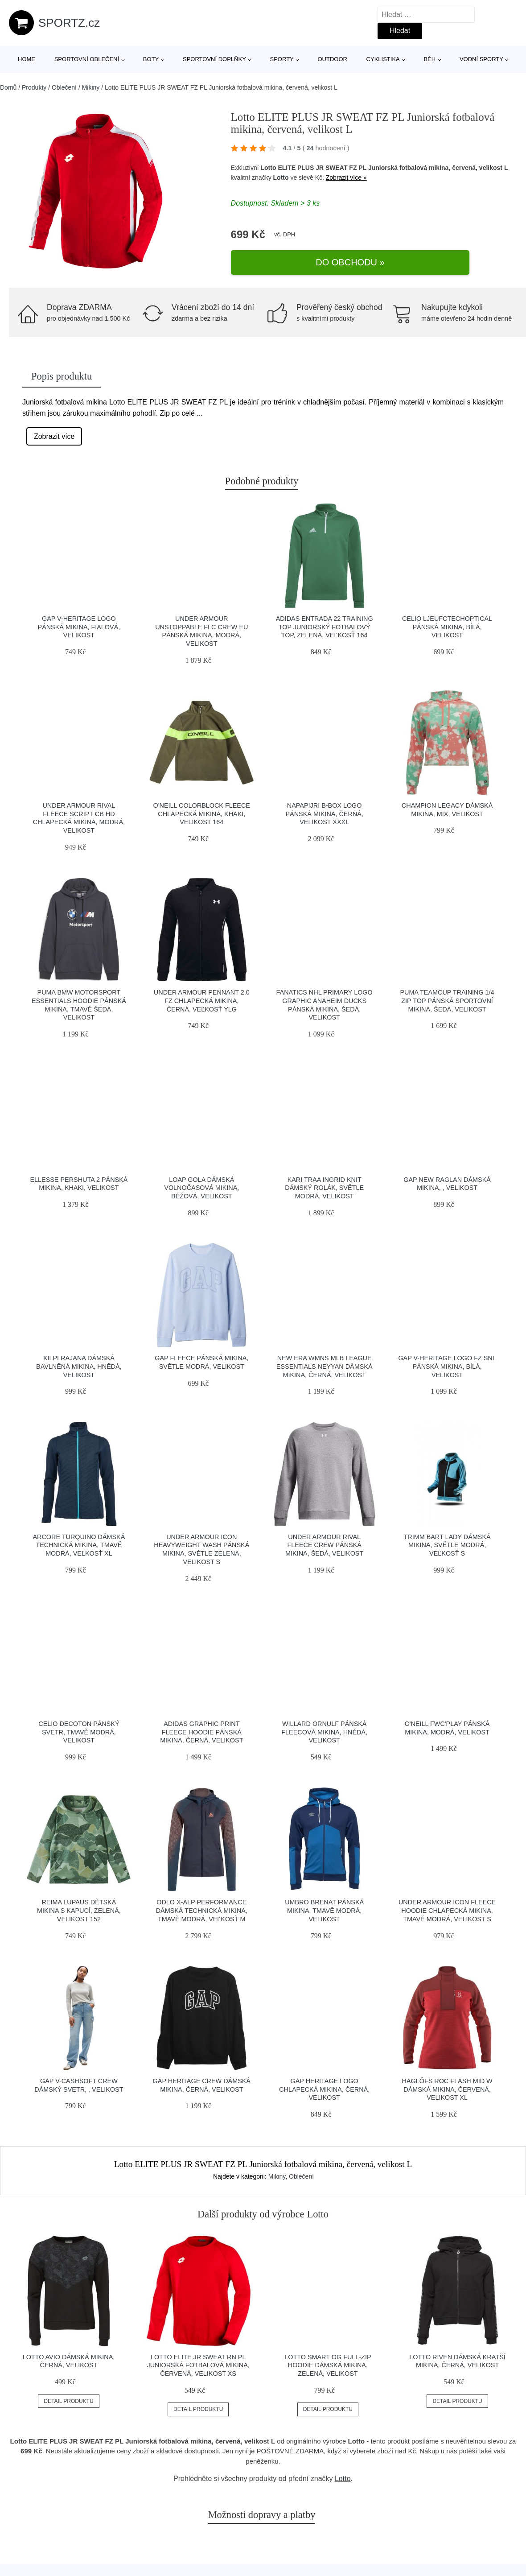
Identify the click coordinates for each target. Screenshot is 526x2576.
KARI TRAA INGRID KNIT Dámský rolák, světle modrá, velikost (324, 1183)
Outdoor (332, 59)
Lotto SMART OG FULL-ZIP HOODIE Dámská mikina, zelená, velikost (327, 2361)
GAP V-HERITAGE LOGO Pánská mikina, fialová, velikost (79, 622)
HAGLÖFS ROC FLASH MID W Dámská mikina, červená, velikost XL (447, 2085)
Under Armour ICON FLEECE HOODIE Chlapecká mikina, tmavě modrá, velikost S (447, 1906)
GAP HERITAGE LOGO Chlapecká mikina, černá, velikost (324, 2085)
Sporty (282, 59)
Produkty (34, 87)
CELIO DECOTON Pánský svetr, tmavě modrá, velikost (78, 1727)
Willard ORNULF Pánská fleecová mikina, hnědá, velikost (324, 1727)
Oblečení (64, 87)
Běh (429, 59)
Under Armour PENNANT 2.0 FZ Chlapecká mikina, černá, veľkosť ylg (202, 996)
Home (26, 59)
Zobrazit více (54, 432)
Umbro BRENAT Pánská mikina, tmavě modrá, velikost (324, 1906)
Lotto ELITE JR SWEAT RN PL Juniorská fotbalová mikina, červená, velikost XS (198, 2361)
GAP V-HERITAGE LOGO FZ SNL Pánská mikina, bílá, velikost (447, 1362)
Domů (8, 87)
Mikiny (91, 87)
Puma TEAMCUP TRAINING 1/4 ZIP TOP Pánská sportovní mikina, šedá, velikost (447, 996)
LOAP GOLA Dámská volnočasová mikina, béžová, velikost (201, 1183)
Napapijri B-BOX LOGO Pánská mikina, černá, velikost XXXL (324, 809)
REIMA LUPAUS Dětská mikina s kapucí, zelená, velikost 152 (79, 1906)
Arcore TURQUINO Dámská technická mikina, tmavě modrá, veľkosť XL (79, 1540)
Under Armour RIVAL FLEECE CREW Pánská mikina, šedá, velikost (324, 1540)
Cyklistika (383, 59)
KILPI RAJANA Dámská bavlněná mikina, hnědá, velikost (79, 1362)
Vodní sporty (481, 59)
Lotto (281, 187)
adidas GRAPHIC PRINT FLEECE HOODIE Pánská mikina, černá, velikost (201, 1727)
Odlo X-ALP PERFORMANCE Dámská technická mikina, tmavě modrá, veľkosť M (201, 1906)
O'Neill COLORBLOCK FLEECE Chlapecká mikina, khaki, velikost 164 (201, 809)
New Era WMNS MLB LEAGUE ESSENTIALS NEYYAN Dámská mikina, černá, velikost (324, 1362)
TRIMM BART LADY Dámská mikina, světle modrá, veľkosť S (447, 1540)
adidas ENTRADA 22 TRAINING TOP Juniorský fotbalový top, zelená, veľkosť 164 (324, 622)
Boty (151, 59)
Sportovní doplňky (214, 59)
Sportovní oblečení (86, 59)
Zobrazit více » (346, 187)
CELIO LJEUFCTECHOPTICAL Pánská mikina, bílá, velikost (447, 622)
